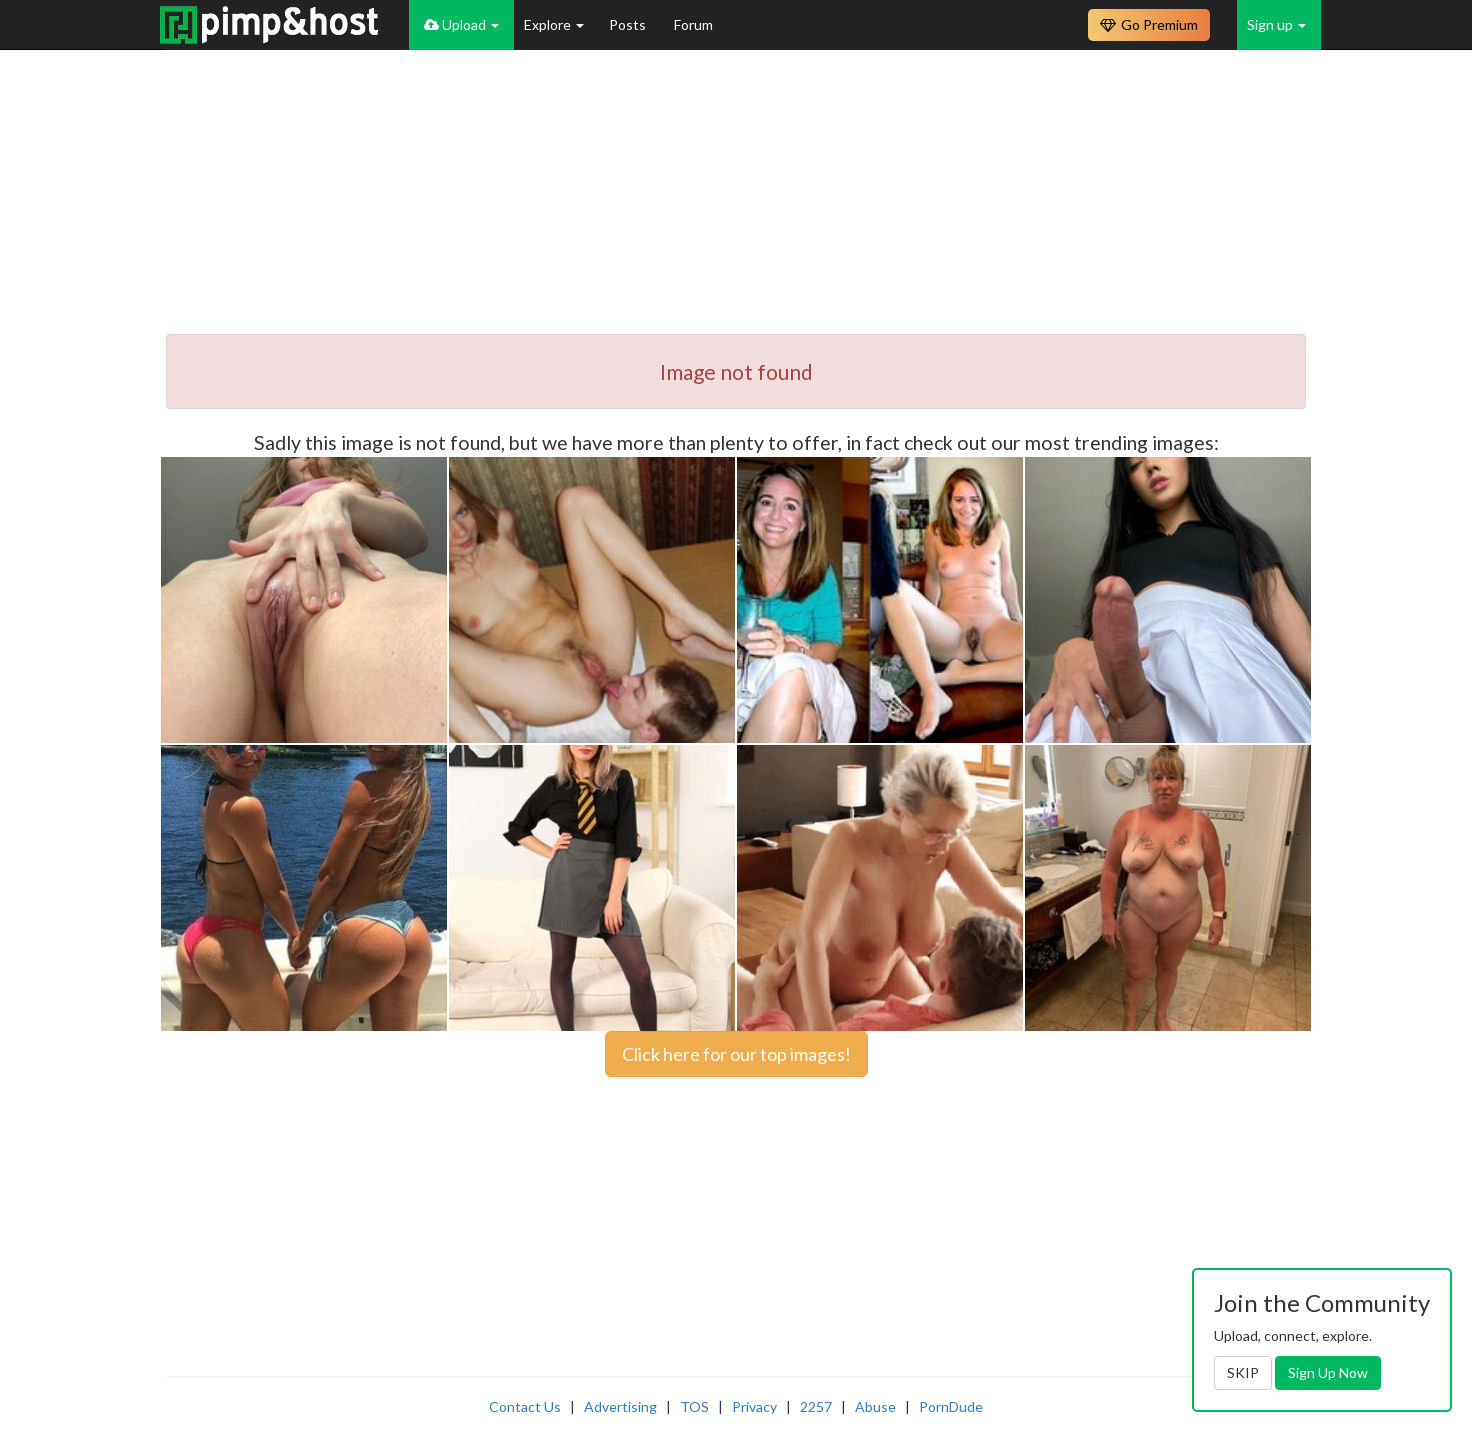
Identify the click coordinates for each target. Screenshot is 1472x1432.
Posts (629, 24)
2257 (816, 1406)
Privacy (754, 1406)
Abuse (875, 1406)
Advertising (620, 1406)
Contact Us (525, 1406)
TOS (694, 1406)
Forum (693, 24)
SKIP (1243, 1372)
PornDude (951, 1406)
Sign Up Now (1328, 1372)
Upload (461, 24)
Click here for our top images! (736, 1054)
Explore (554, 24)
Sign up (1276, 24)
